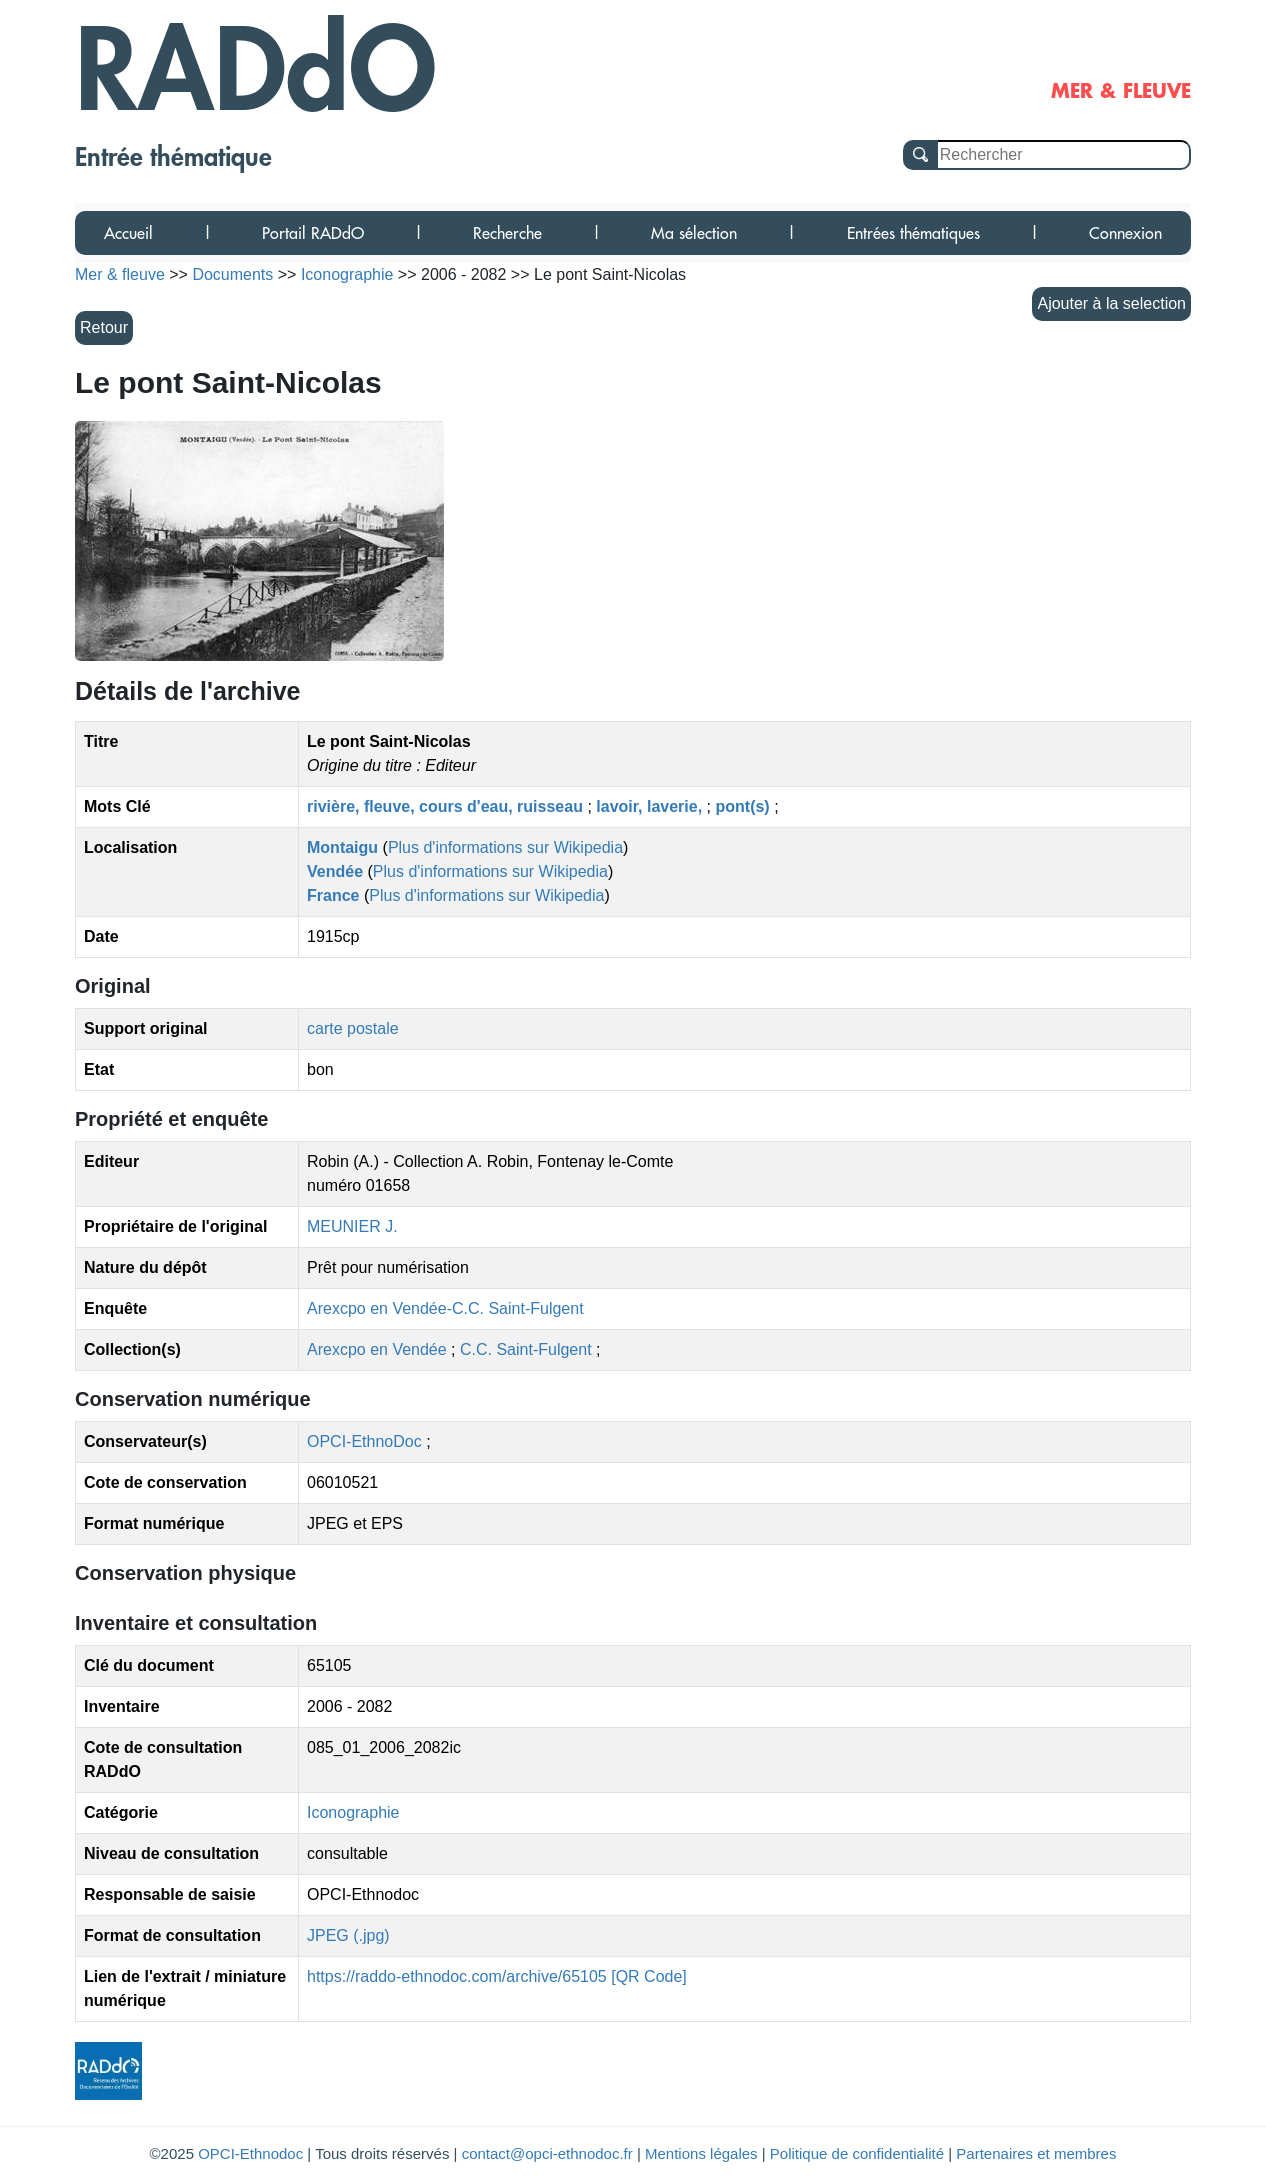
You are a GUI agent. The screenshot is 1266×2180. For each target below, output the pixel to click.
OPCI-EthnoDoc (364, 1441)
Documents (232, 274)
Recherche (507, 233)
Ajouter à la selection (1111, 303)
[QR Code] (649, 1976)
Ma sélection (694, 233)
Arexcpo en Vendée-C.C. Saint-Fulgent (445, 1308)
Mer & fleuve (120, 274)
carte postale (353, 1028)
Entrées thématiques (913, 233)
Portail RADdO (313, 233)
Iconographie (353, 1812)
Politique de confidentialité (857, 2153)
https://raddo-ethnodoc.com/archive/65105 (457, 1976)
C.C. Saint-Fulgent (528, 1349)
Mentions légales (701, 2153)
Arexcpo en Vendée (379, 1349)
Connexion (1125, 233)
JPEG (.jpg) (348, 1935)
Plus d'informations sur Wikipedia (505, 847)
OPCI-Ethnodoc (250, 2153)
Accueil (128, 233)
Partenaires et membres (1036, 2153)
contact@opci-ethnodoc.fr (547, 2153)
